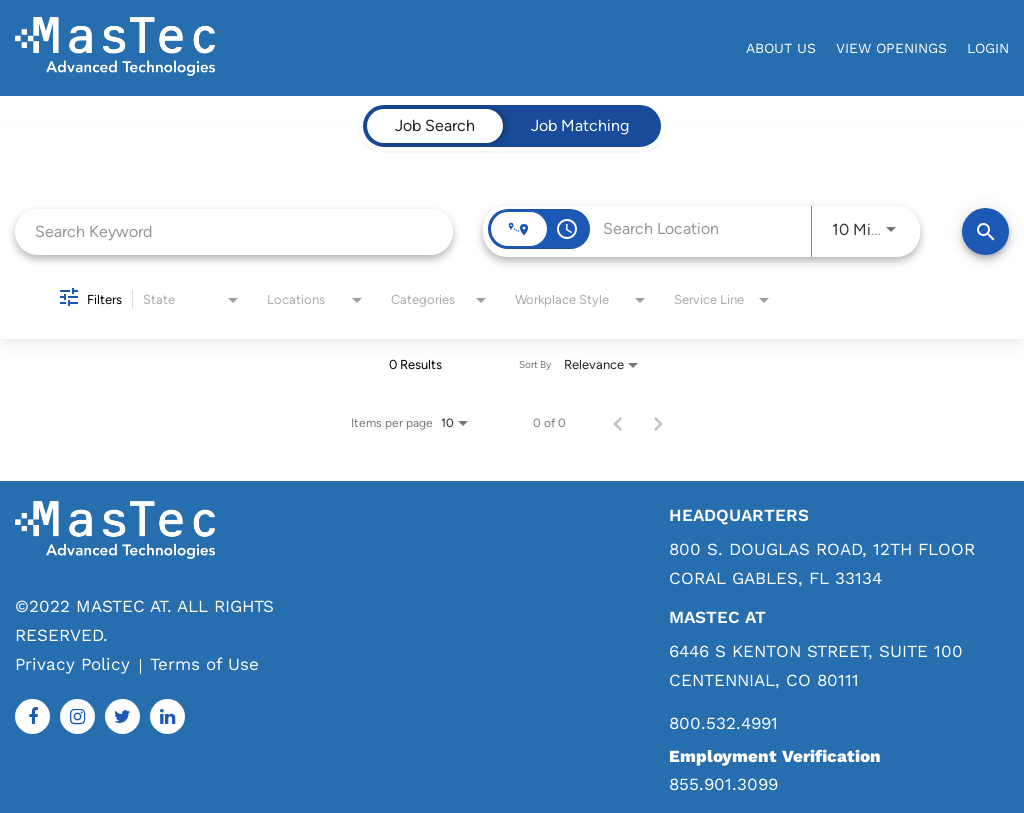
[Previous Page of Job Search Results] (618, 423)
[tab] (435, 126)
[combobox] (234, 231)
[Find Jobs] (985, 231)
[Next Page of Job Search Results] (658, 423)
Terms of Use (204, 664)
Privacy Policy (72, 664)
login (988, 48)
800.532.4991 (723, 723)
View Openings (891, 48)
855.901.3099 (723, 784)
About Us (781, 48)
